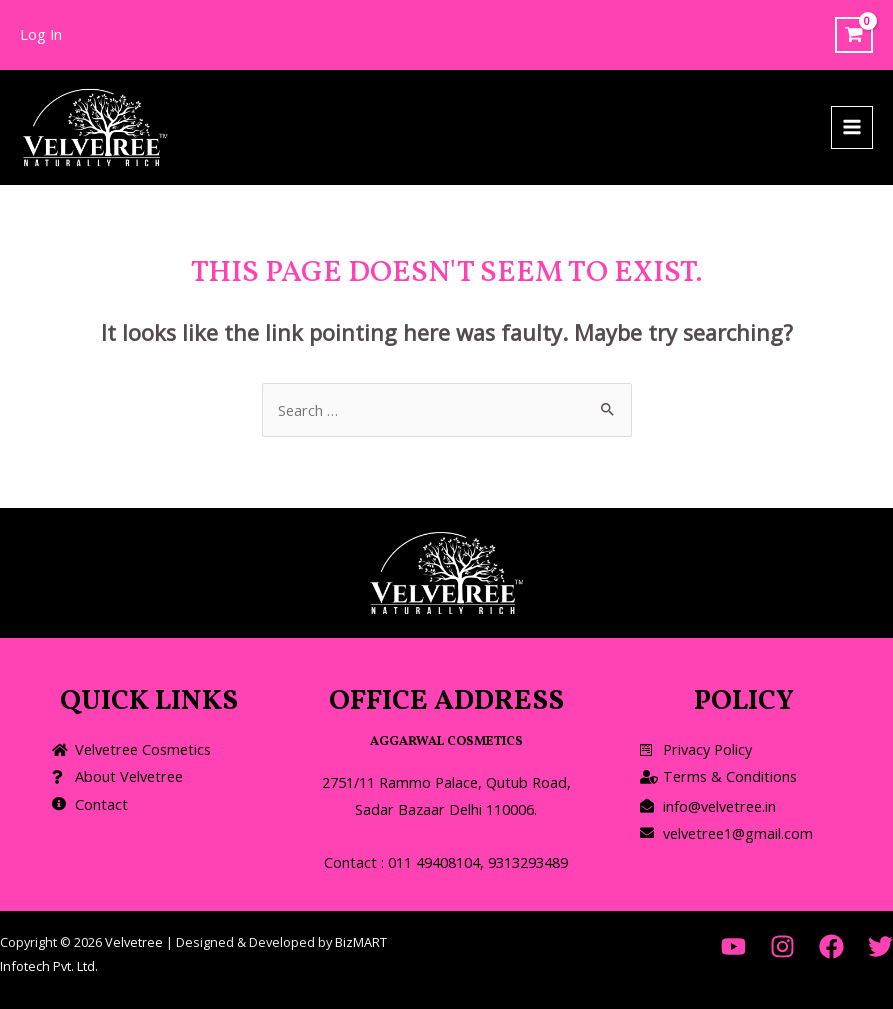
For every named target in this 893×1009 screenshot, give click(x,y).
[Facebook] (831, 946)
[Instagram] (782, 946)
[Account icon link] (41, 35)
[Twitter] (880, 946)
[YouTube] (733, 946)
